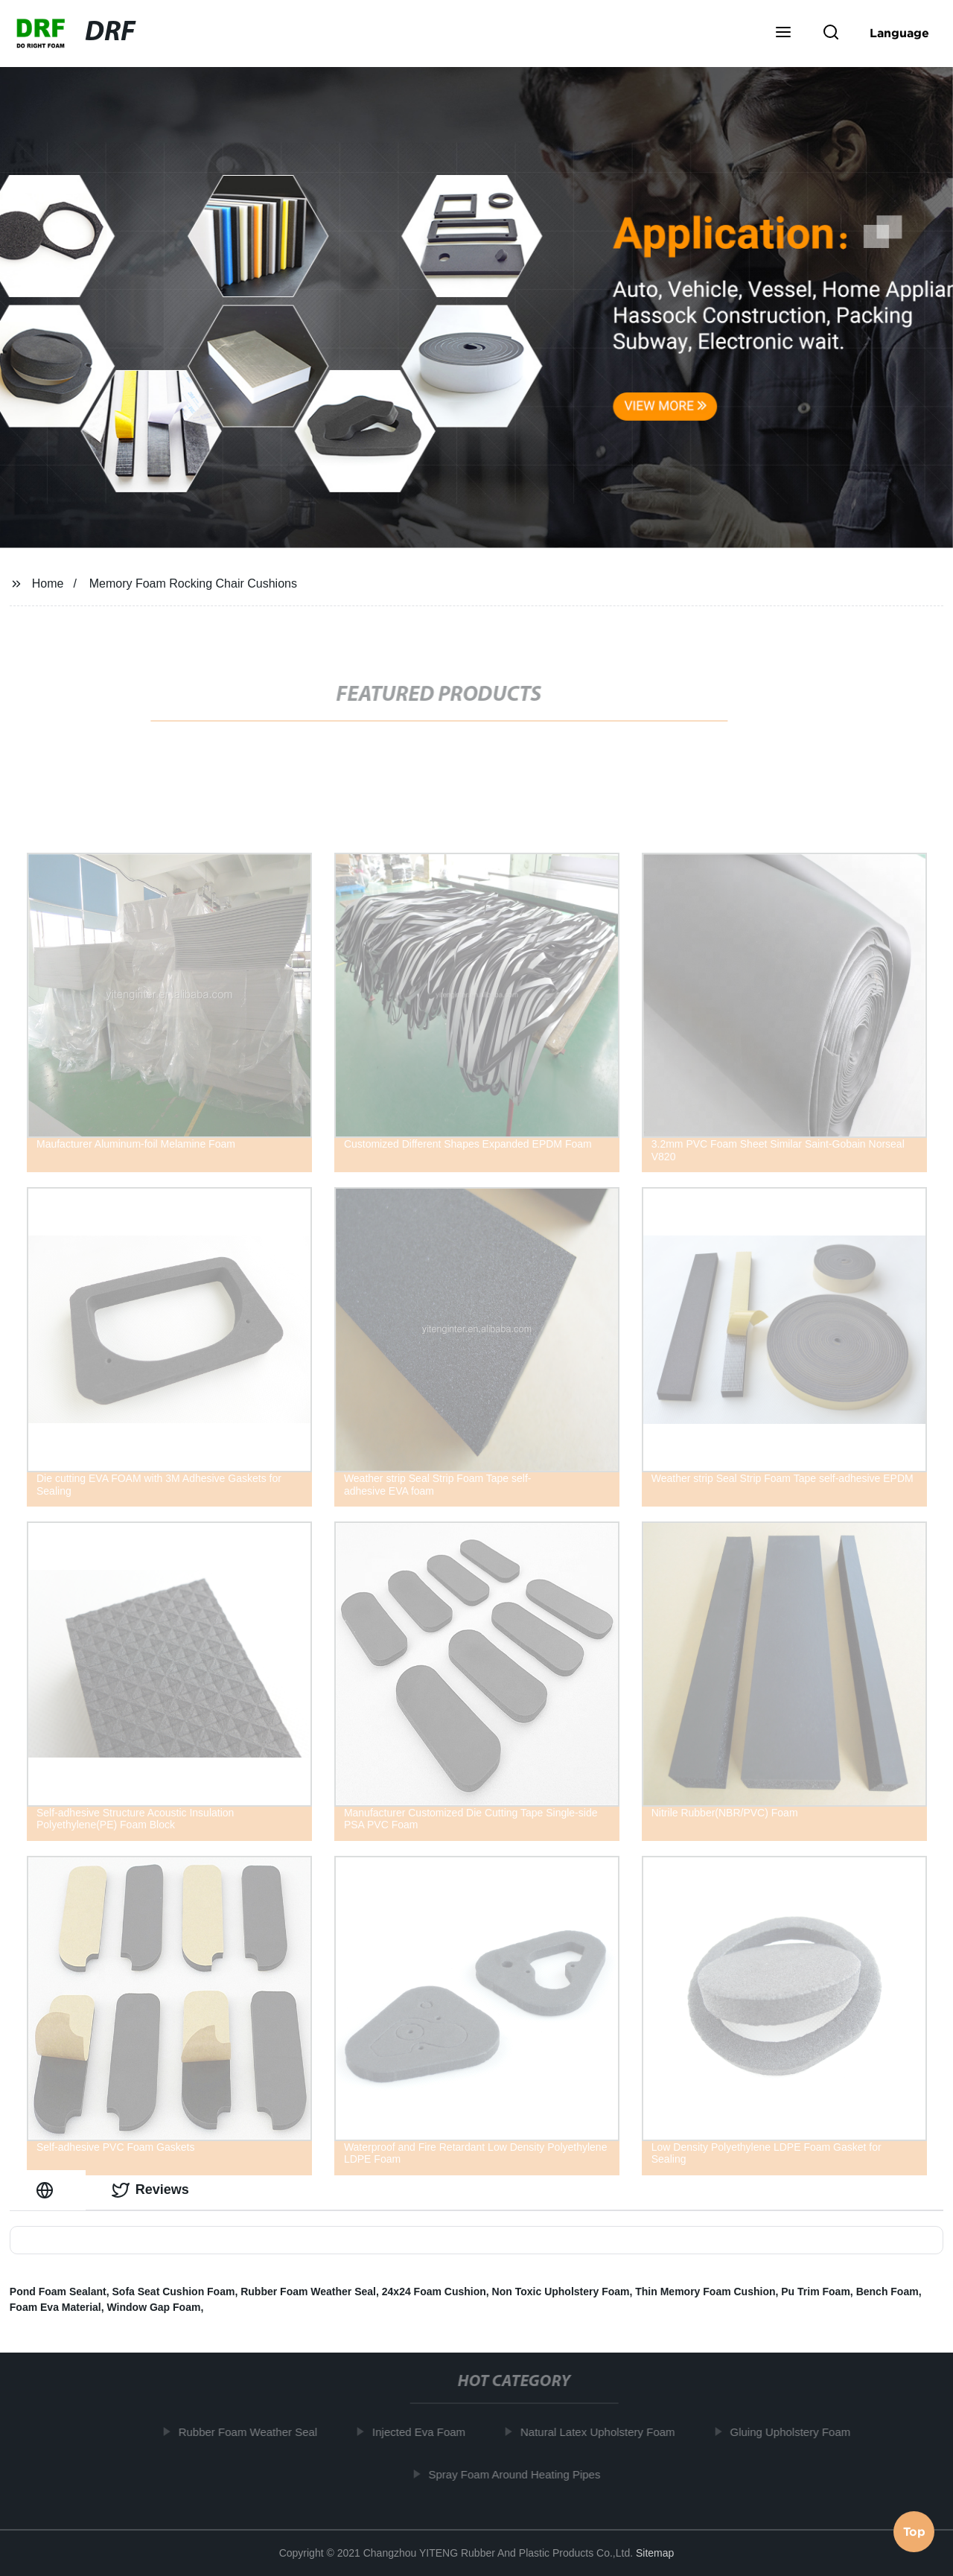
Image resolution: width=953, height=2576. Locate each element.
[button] (783, 33)
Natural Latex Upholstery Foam (603, 2432)
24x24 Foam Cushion (434, 2291)
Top (914, 2533)
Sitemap (655, 2553)
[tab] (48, 2190)
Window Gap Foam (154, 2307)
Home (48, 583)
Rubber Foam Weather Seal (308, 2291)
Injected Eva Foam (424, 2432)
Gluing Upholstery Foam (796, 2432)
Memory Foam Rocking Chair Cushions (193, 583)
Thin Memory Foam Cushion (705, 2291)
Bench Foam (887, 2291)
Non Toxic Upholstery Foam (561, 2291)
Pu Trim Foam (815, 2291)
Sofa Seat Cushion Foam (173, 2291)
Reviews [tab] (150, 2190)
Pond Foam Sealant (58, 2291)
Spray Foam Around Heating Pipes (520, 2474)
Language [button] (899, 32)
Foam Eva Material (55, 2307)
